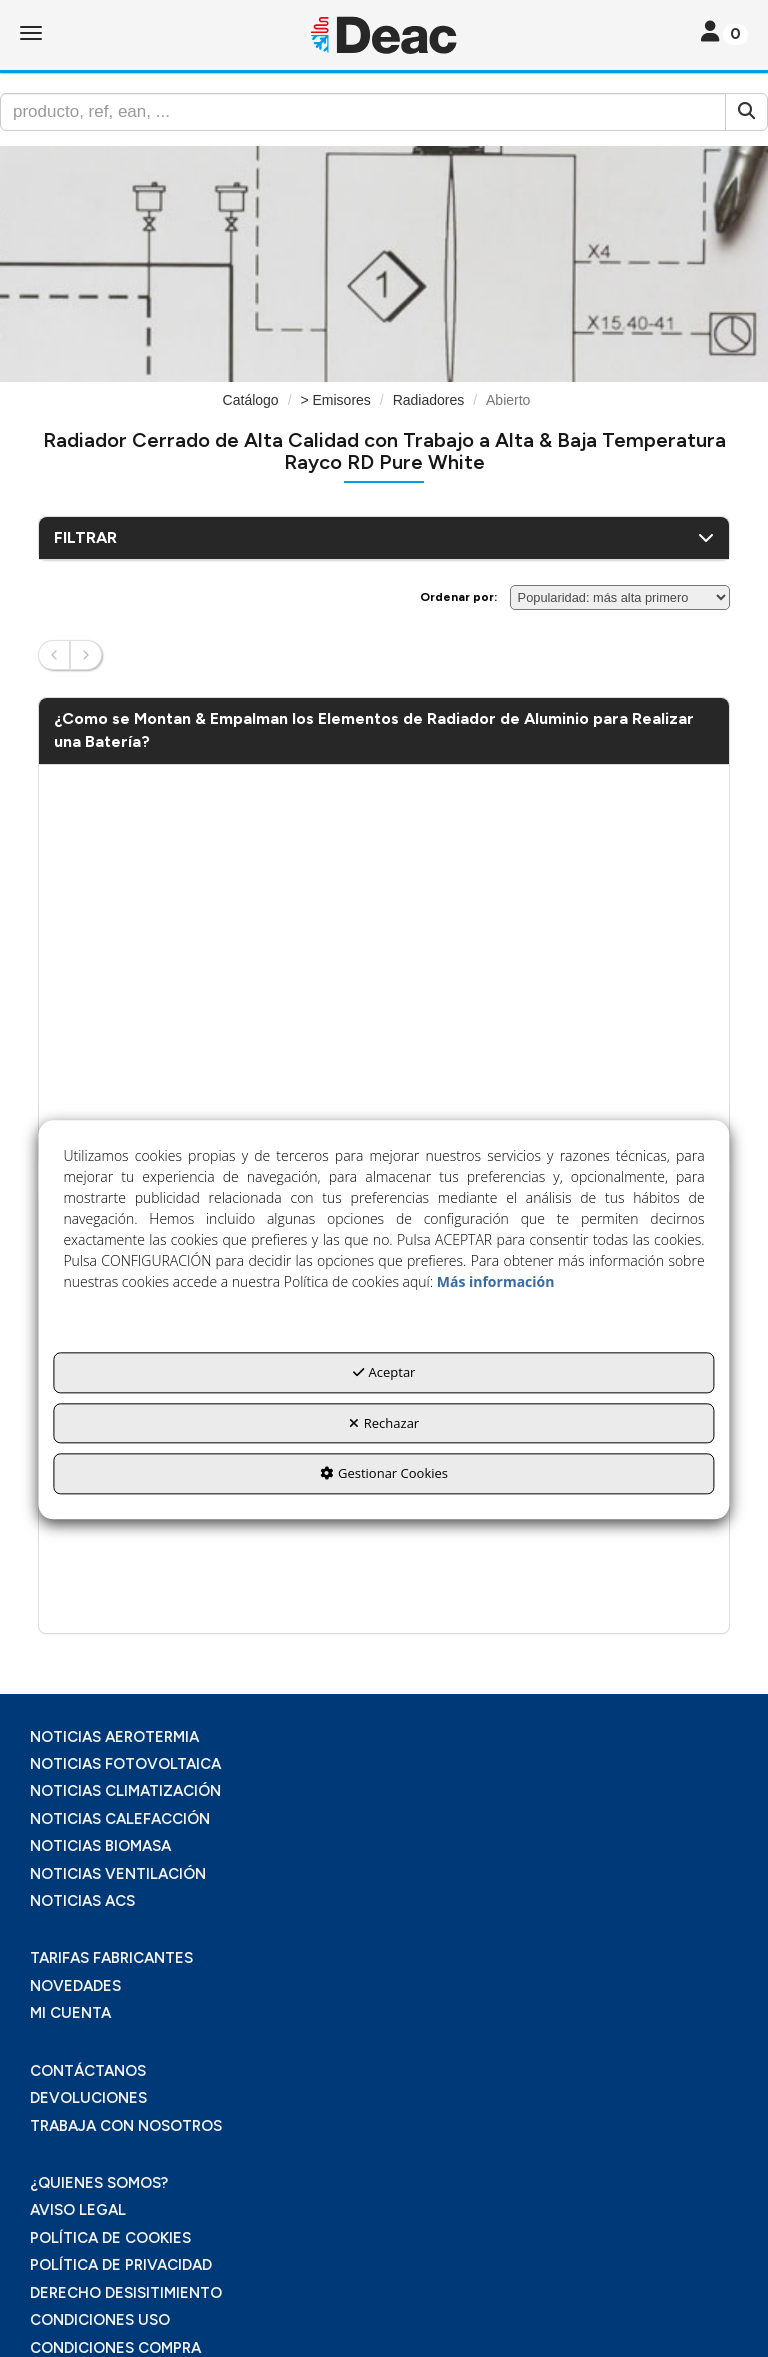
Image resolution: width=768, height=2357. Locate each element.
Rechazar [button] (384, 1423)
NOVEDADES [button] (75, 1986)
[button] (384, 35)
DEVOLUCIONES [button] (88, 2098)
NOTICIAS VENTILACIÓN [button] (118, 1874)
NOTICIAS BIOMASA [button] (100, 1846)
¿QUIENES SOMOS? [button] (99, 2183)
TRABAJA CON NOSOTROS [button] (126, 2126)
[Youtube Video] (383, 965)
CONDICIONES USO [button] (100, 2320)
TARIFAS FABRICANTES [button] (111, 1958)
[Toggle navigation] (724, 33)
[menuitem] (384, 1737)
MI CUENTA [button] (70, 2013)
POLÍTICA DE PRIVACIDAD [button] (121, 2265)
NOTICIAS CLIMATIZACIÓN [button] (125, 1791)
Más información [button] (496, 1282)
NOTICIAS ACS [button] (82, 1901)
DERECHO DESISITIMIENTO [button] (126, 2293)
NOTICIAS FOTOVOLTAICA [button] (125, 1764)
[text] (363, 112)
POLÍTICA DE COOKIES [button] (110, 2238)
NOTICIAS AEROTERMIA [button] (114, 1737)
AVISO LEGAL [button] (78, 2210)
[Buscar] (746, 112)
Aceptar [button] (384, 1373)
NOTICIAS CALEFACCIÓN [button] (120, 1819)
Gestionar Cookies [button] (384, 1474)
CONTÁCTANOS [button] (88, 2071)
